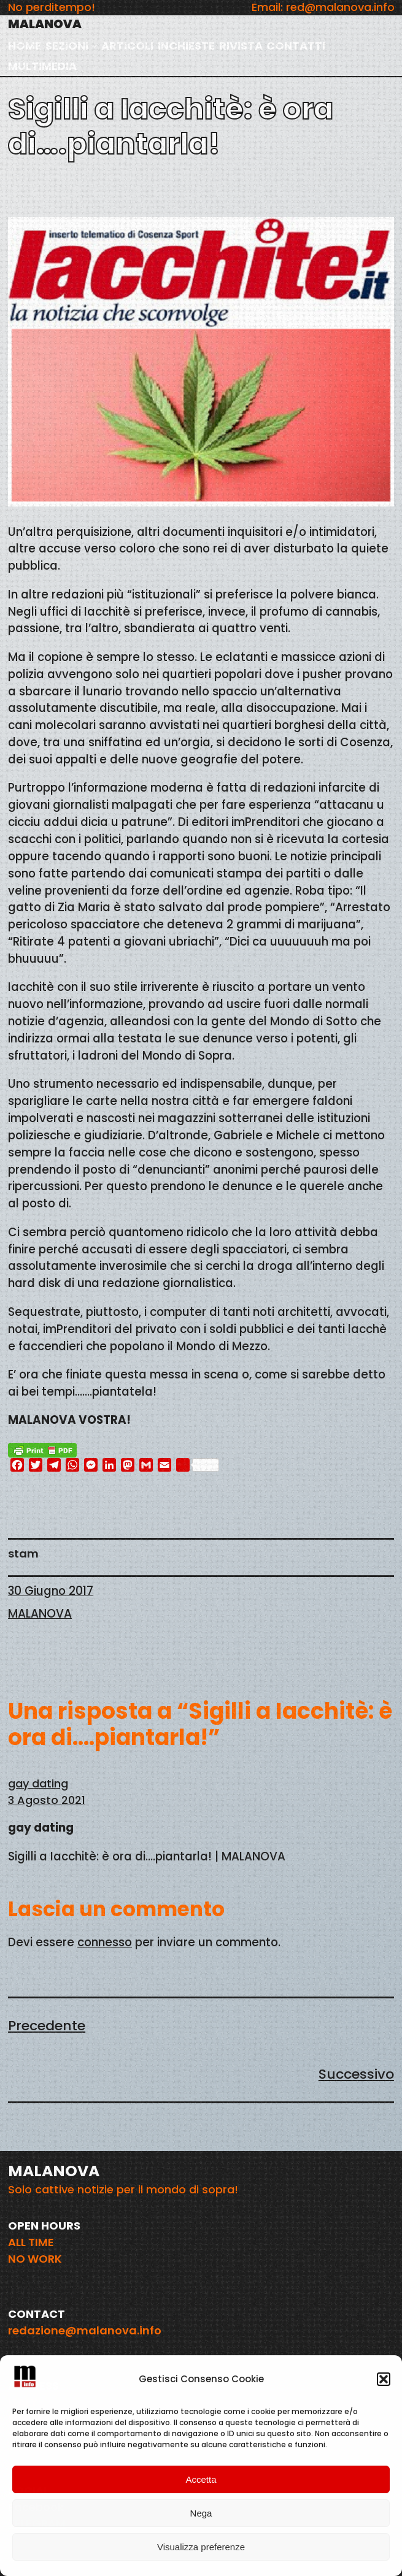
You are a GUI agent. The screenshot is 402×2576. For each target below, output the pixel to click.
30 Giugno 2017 (50, 1591)
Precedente (46, 2025)
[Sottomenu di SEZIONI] (94, 45)
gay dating (38, 1783)
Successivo (356, 2074)
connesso (104, 1942)
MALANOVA (45, 23)
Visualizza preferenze (201, 2547)
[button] (383, 2379)
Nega (201, 2513)
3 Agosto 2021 (46, 1800)
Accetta (200, 2479)
